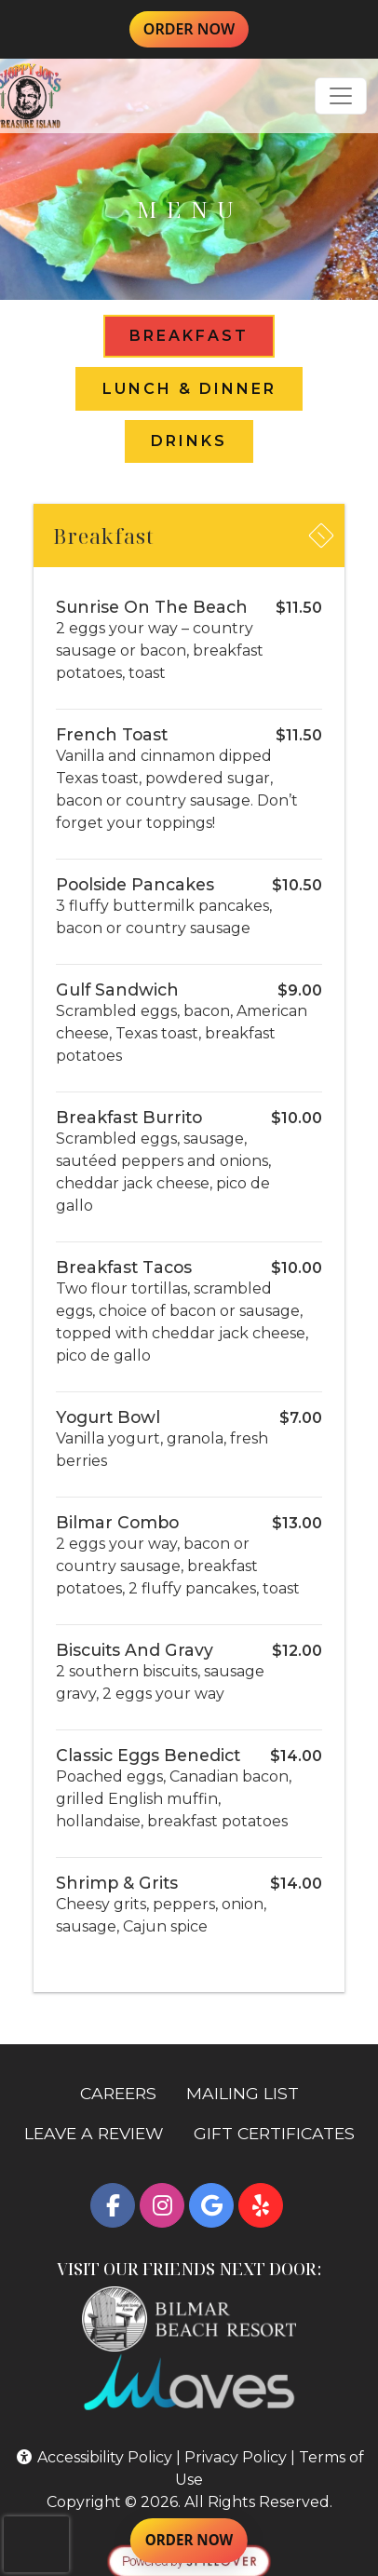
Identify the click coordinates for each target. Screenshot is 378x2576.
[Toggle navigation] (341, 96)
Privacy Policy (235, 2457)
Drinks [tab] (189, 441)
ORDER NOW (196, 28)
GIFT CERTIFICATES (282, 2132)
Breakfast (112, 542)
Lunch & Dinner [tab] (189, 389)
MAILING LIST (242, 2093)
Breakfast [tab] (189, 336)
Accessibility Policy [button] (93, 2457)
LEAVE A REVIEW (101, 2132)
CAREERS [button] (125, 2092)
